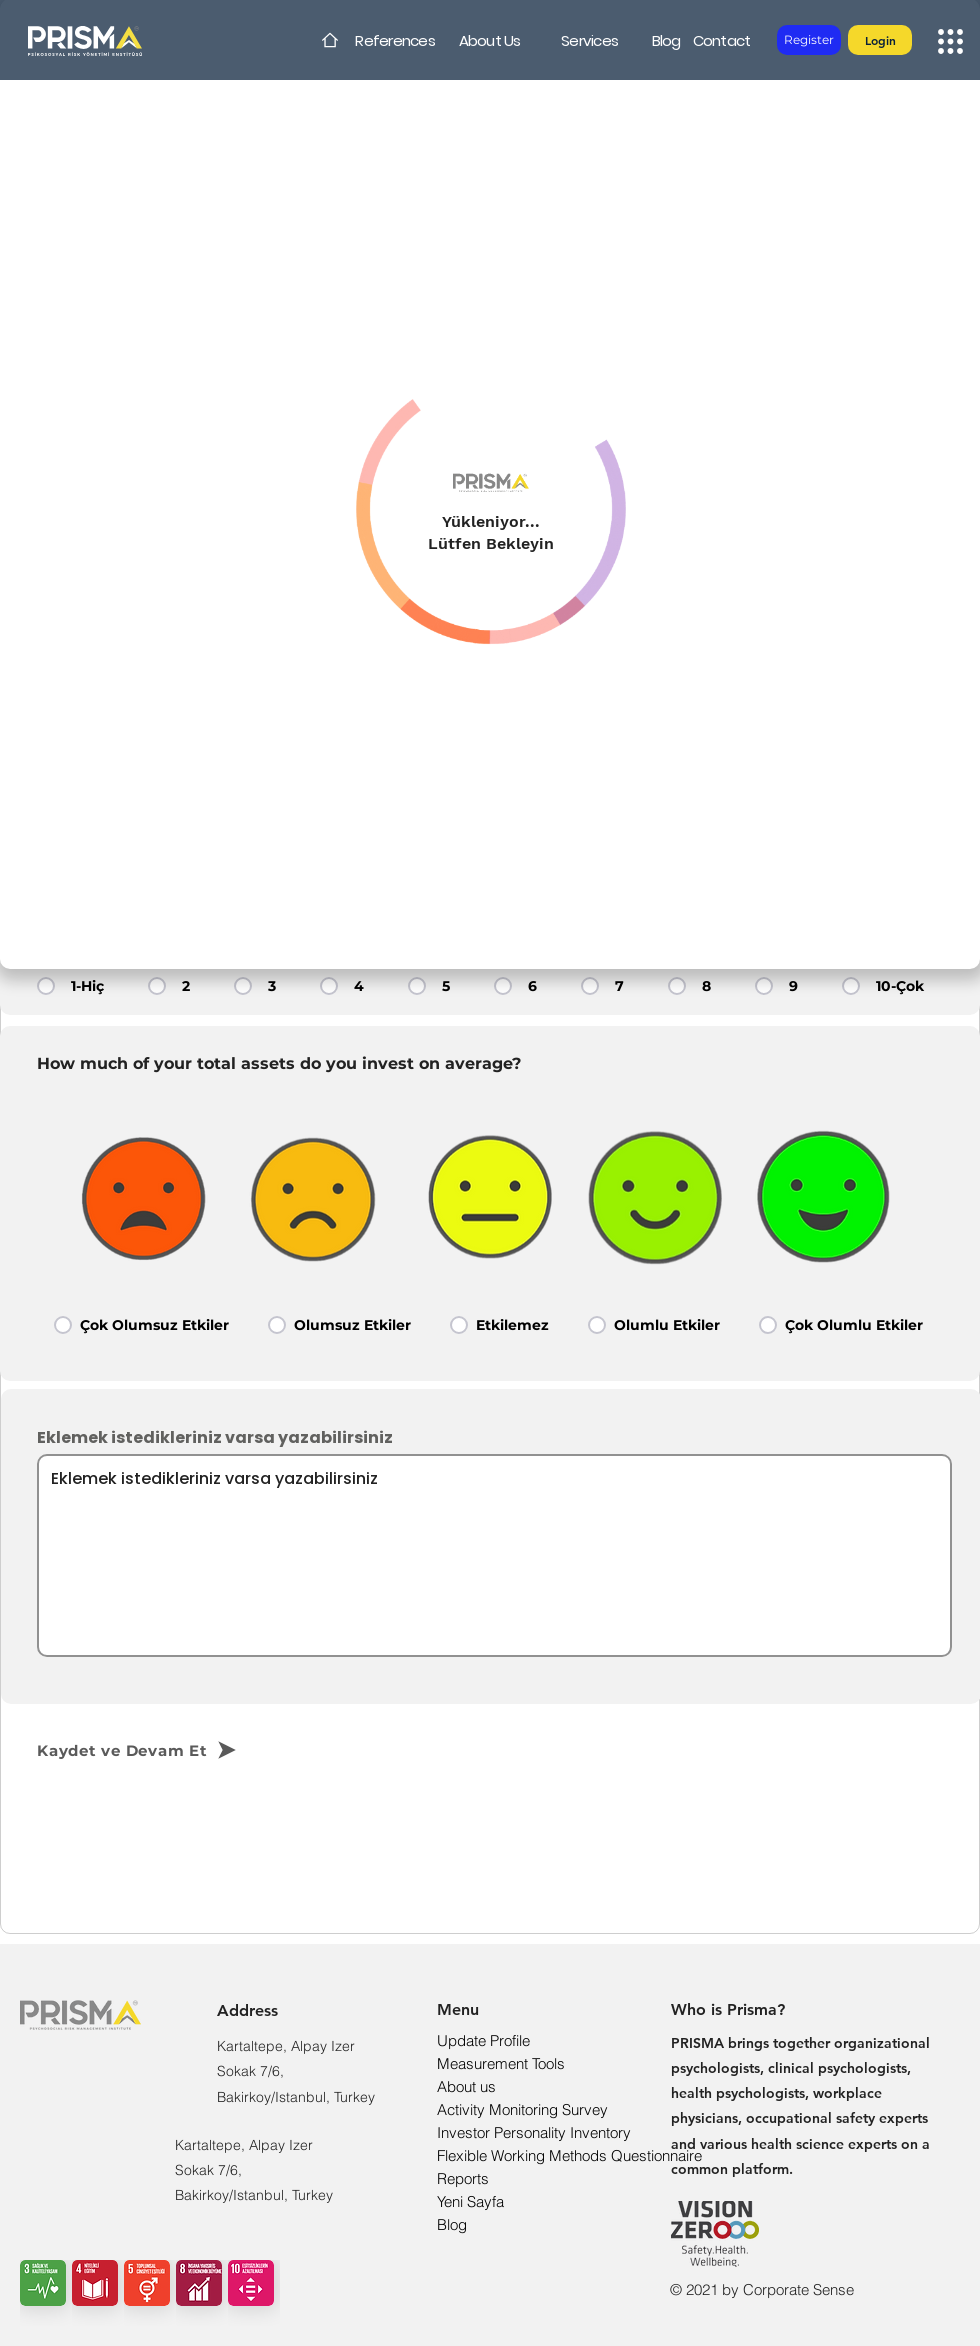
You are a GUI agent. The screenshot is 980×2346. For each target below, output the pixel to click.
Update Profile (483, 2040)
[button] (880, 40)
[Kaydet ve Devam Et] (171, 1750)
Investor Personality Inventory (534, 2132)
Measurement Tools (501, 2063)
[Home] (330, 40)
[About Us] (489, 40)
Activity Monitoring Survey (522, 2109)
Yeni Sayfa (470, 2201)
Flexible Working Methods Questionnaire (569, 2155)
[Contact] (721, 40)
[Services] (589, 40)
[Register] (809, 40)
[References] (395, 40)
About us (466, 2086)
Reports (463, 2178)
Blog (452, 2224)
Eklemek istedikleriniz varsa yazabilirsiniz (215, 1438)
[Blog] (666, 40)
